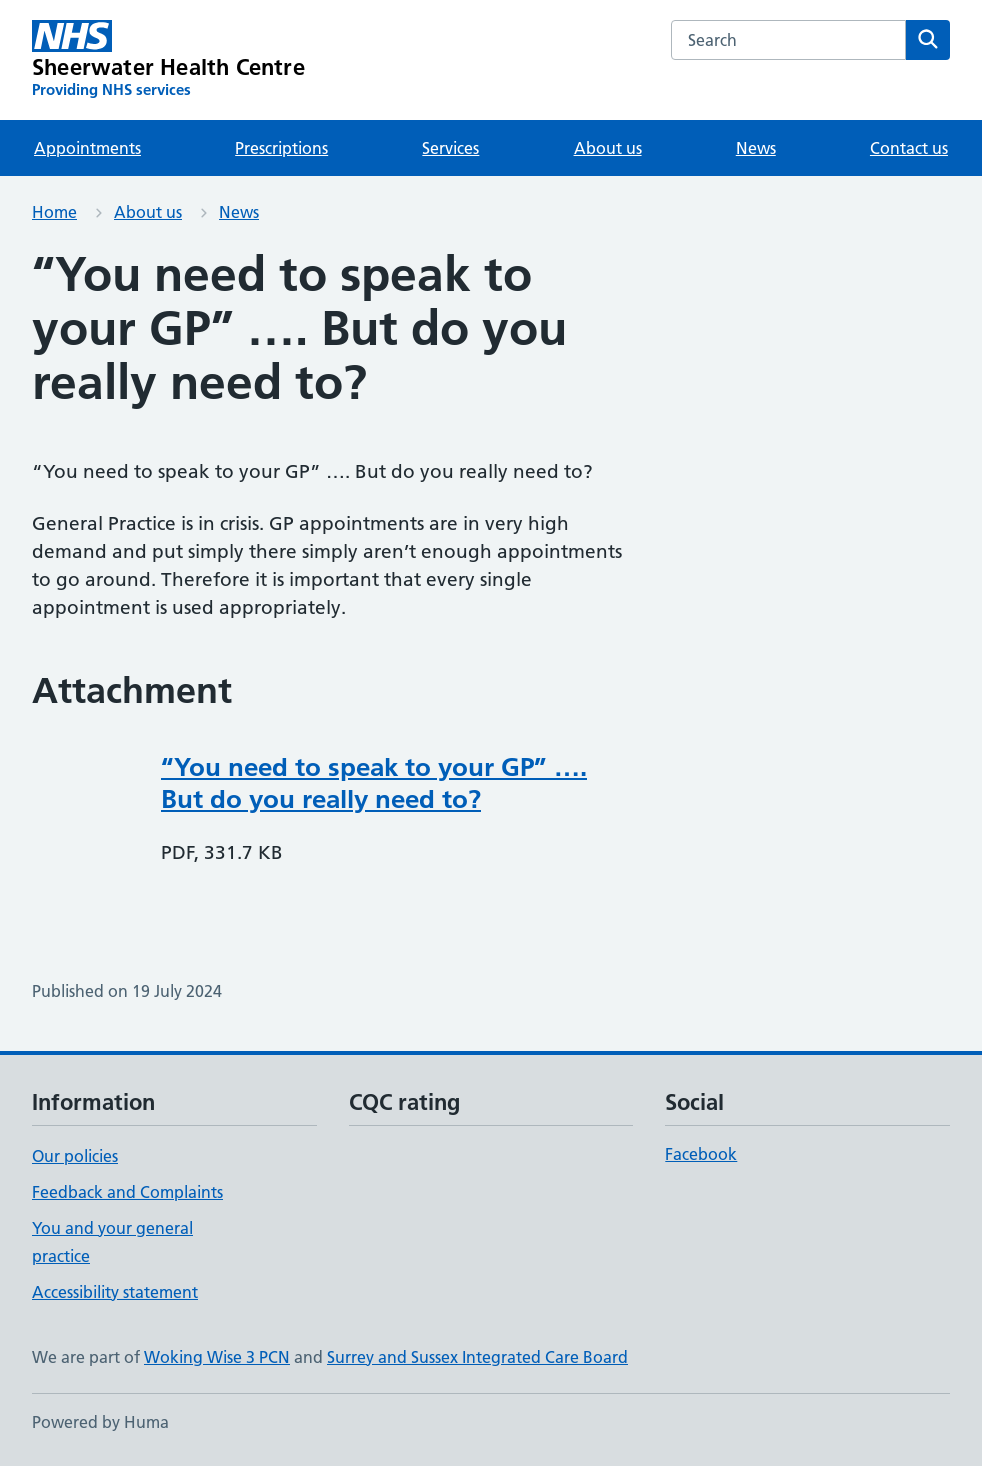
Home (54, 212)
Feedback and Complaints (127, 1192)
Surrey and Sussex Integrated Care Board (477, 1357)
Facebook (701, 1154)
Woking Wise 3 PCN (217, 1357)
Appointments (87, 148)
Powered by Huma (100, 1422)
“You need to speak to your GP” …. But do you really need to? (374, 783)
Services (450, 148)
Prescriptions (281, 148)
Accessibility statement (115, 1292)
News (756, 148)
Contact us (909, 148)
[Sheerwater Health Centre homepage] (168, 60)
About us (608, 148)
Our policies (75, 1156)
